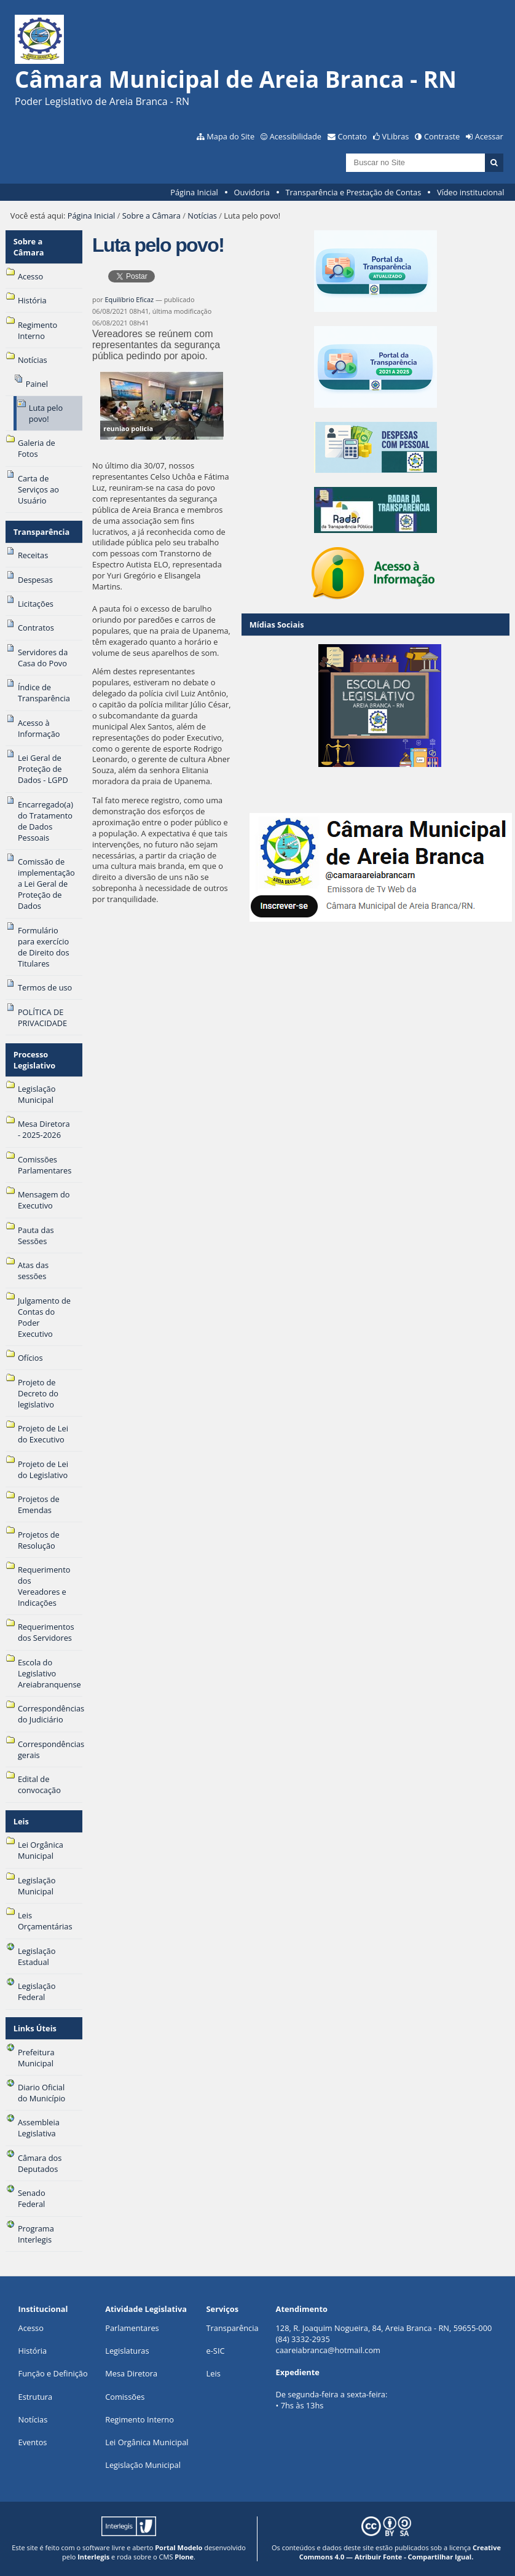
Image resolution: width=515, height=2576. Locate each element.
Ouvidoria (252, 192)
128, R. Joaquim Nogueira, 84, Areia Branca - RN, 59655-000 (384, 2327)
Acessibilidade (295, 136)
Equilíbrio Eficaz (129, 299)
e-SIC (215, 2350)
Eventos (32, 2442)
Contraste (442, 136)
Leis (21, 1821)
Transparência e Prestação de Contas (354, 192)
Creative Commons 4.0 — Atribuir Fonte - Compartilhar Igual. (400, 2552)
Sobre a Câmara (151, 215)
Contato (353, 136)
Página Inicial (194, 192)
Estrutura (35, 2396)
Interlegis (93, 2556)
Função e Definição (53, 2373)
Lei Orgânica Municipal (146, 2442)
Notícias (202, 215)
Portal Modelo (178, 2547)
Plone (184, 2556)
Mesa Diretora (131, 2373)
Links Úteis (35, 2028)
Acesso (31, 2327)
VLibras (395, 136)
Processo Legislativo (35, 1060)
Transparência (42, 531)
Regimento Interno (139, 2419)
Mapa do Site (230, 136)
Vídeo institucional (471, 192)
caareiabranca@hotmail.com (328, 2350)
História (32, 2350)
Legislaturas (127, 2350)
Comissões (124, 2396)
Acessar (489, 136)
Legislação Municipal (143, 2464)
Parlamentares (132, 2327)
